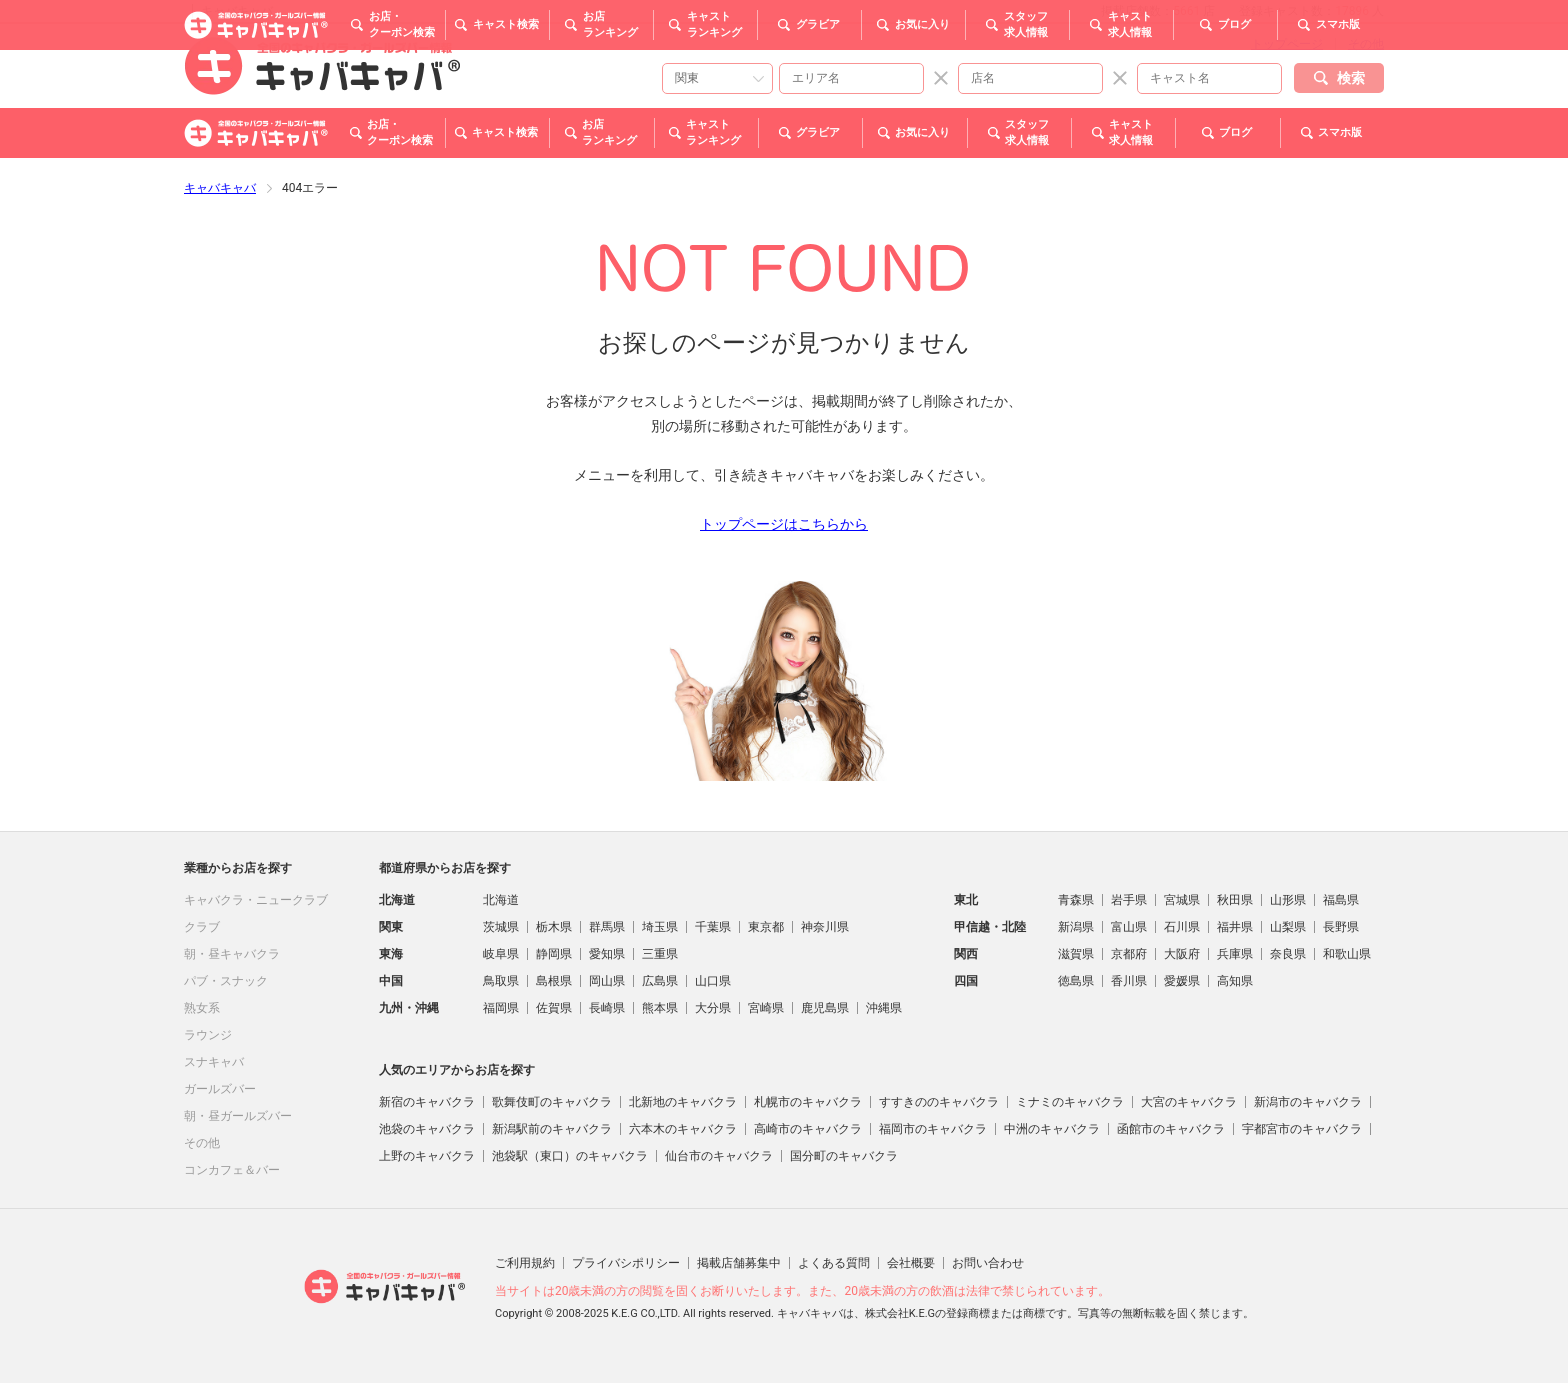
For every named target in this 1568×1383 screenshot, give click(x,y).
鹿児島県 (825, 1008)
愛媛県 (1182, 981)
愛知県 (607, 954)
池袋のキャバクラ (427, 1129)
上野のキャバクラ (427, 1156)
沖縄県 (884, 1008)
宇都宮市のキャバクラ (1302, 1129)
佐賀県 (554, 1008)
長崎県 (607, 1008)
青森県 (1076, 900)
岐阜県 (501, 954)
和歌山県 (1347, 954)
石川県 (1182, 927)
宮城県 (1182, 900)
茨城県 (501, 927)
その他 (1366, 44)
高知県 (1235, 981)
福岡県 (501, 1008)
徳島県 (1076, 981)
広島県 (660, 981)
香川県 (1129, 981)
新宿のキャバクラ (427, 1102)
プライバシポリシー (626, 1263)
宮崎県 (766, 1008)
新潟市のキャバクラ (1308, 1102)
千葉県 (713, 927)
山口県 (713, 981)
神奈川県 (825, 927)
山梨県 (1288, 927)
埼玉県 (660, 927)
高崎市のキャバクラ (808, 1129)
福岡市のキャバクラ (933, 1129)
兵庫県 (1235, 954)
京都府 (1129, 954)
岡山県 (607, 981)
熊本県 (660, 1008)
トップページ (1287, 44)
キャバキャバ (220, 188)
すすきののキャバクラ (939, 1102)
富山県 (1129, 927)
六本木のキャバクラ (683, 1129)
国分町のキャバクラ (844, 1156)
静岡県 (554, 954)
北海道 (501, 900)
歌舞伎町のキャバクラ (552, 1102)
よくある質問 (834, 1263)
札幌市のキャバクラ (808, 1102)
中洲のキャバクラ (1052, 1129)
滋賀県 (1076, 954)
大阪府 (1182, 954)
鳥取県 (501, 981)
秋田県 (1235, 900)
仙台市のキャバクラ (719, 1156)
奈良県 (1288, 954)
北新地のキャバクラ (683, 1102)
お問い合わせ (988, 1263)
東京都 (766, 927)
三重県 (660, 954)
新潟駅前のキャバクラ (552, 1129)
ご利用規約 (525, 1263)
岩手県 (1129, 900)
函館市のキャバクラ (1171, 1129)
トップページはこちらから (784, 524)
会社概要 (911, 1263)
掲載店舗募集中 (739, 1263)
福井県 (1235, 927)
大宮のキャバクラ (1189, 1102)
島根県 (554, 981)
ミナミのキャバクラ (1070, 1102)
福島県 (1341, 900)
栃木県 (554, 927)
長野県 (1341, 927)
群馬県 (607, 927)
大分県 (713, 1008)
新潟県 (1076, 927)
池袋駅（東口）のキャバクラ (570, 1156)
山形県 (1288, 900)
